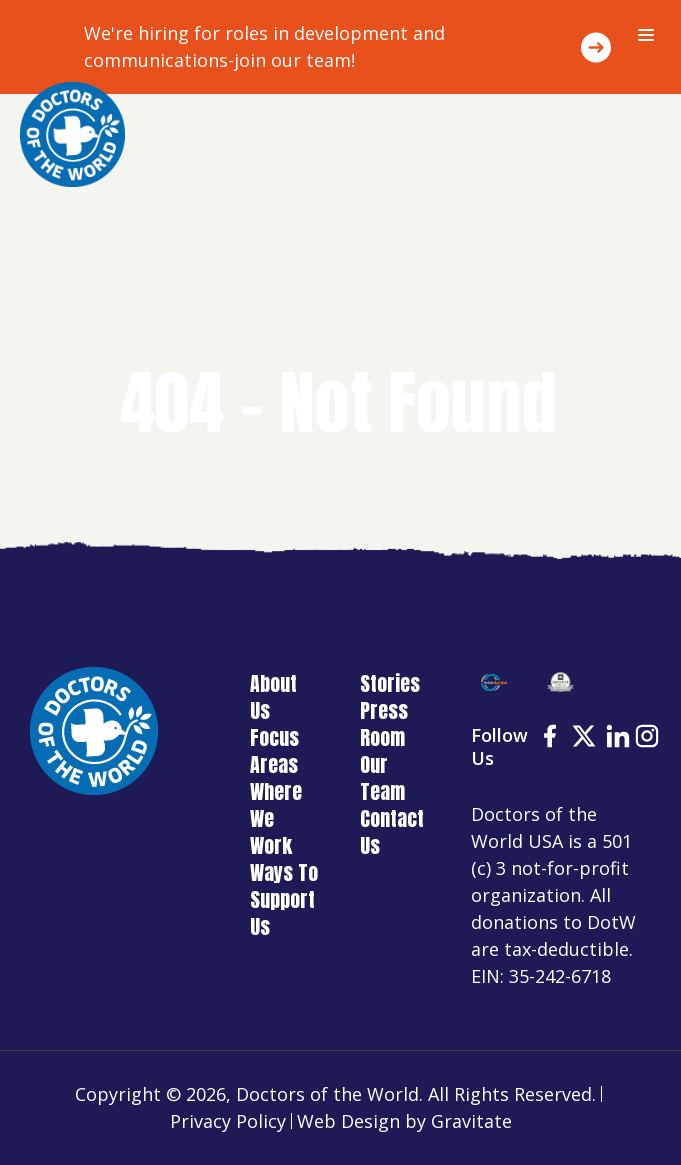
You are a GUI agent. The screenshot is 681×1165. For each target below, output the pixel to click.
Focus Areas (274, 751)
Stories (390, 683)
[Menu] (646, 35)
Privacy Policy (228, 1121)
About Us (273, 697)
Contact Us (392, 832)
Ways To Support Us (284, 899)
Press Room (384, 724)
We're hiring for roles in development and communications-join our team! (264, 46)
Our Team (382, 778)
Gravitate (471, 1121)
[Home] (72, 134)
